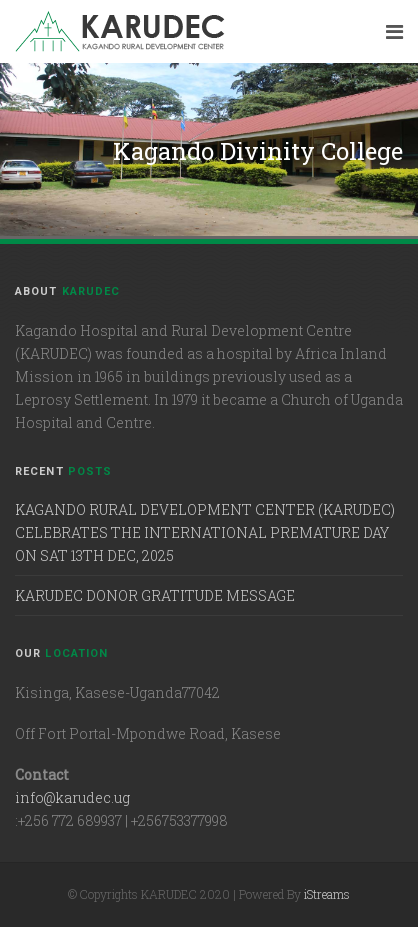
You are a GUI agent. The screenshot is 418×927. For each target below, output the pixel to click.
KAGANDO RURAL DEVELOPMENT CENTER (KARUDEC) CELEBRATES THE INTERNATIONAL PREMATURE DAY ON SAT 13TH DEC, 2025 (205, 532)
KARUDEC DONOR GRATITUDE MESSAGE (155, 595)
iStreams (327, 894)
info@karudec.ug (72, 797)
